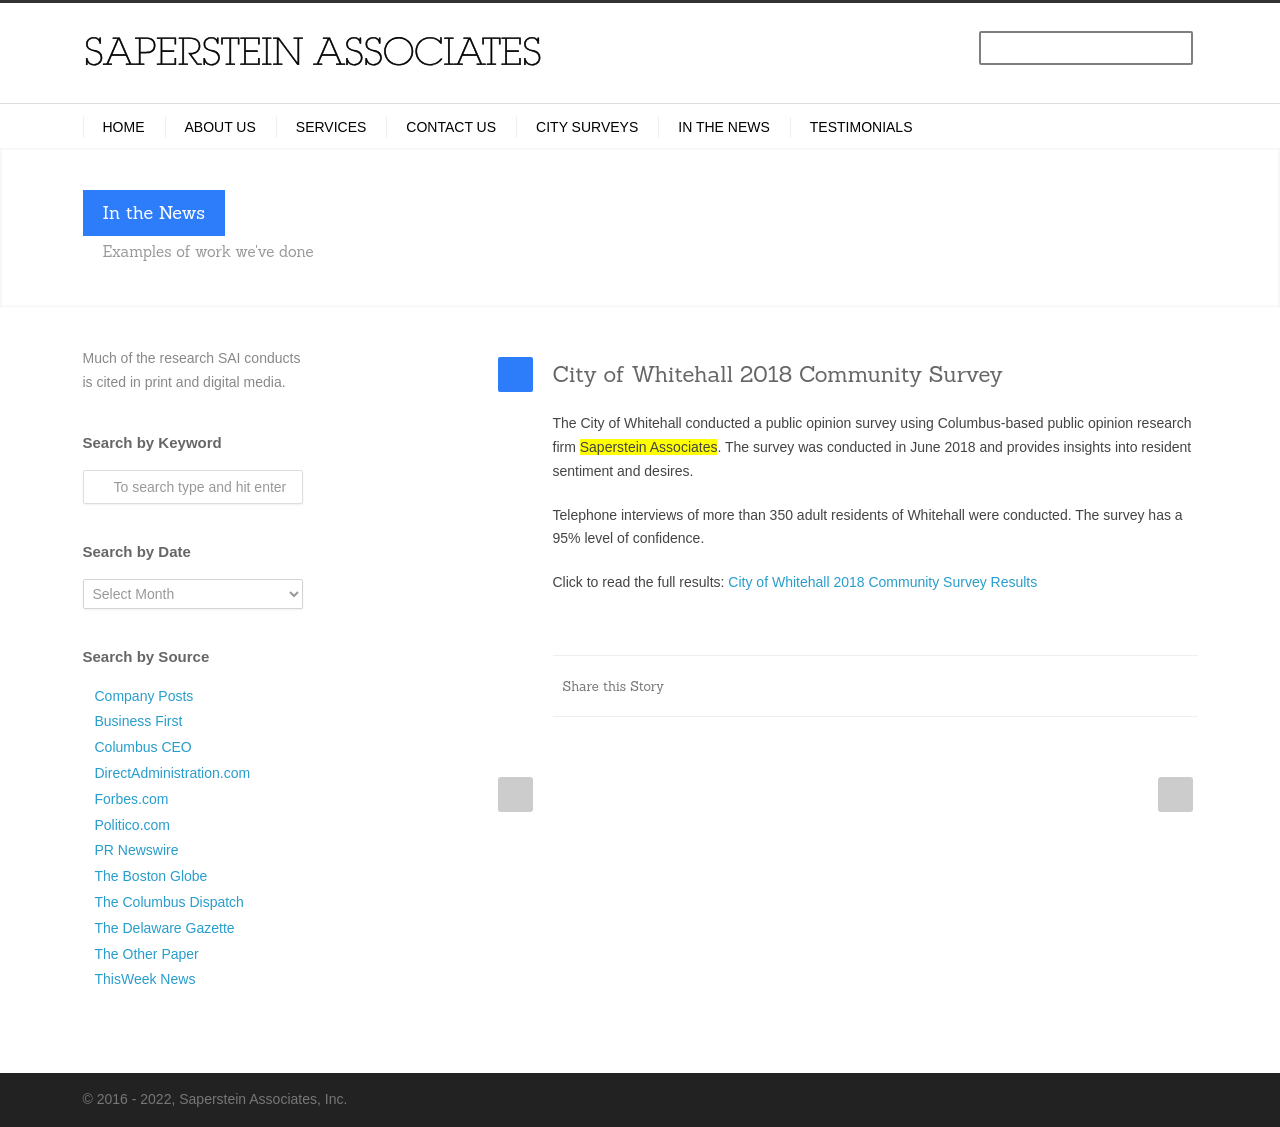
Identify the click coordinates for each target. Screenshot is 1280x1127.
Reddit (1018, 686)
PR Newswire (137, 850)
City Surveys (587, 127)
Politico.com (132, 825)
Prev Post (515, 794)
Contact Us (451, 127)
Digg (1058, 686)
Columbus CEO (143, 747)
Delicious (1098, 686)
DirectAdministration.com (173, 773)
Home (124, 127)
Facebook (898, 686)
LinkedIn (978, 686)
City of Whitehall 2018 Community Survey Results (882, 582)
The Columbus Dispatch (169, 902)
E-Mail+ (1178, 686)
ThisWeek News (145, 979)
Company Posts (144, 696)
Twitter (938, 686)
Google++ (1138, 686)
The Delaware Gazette (165, 928)
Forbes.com (132, 799)
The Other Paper (147, 954)
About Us (220, 127)
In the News (724, 127)
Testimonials (861, 127)
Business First (139, 721)
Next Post (1175, 794)
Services (331, 127)
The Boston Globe (151, 876)
